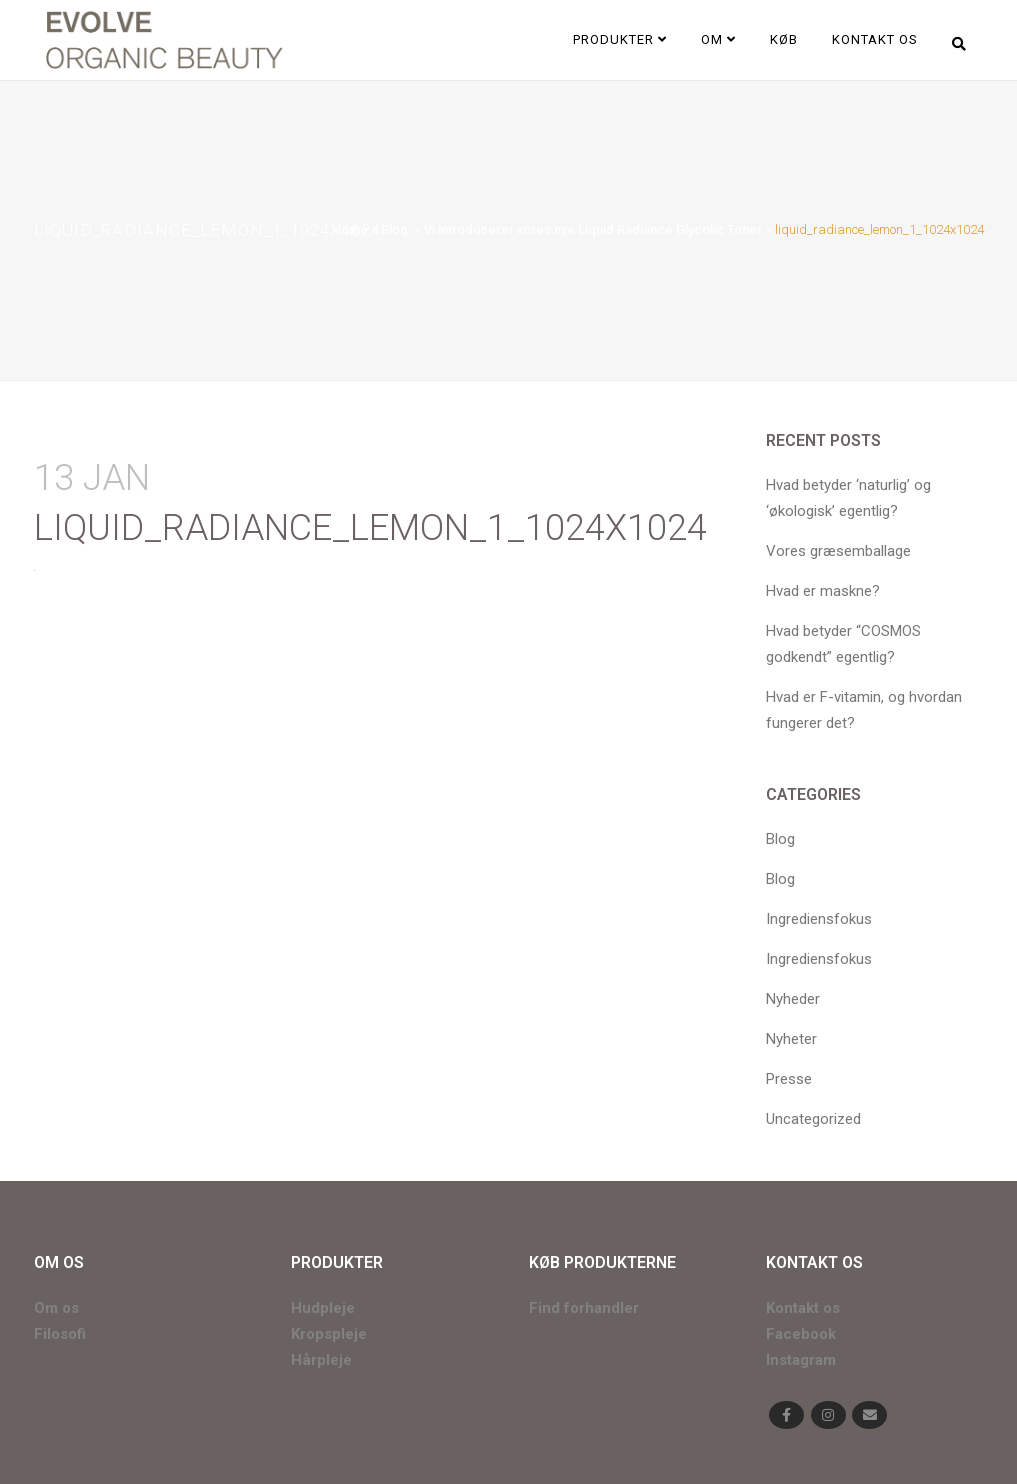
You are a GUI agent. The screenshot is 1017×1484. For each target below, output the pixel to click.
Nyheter (791, 1039)
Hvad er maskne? (823, 591)
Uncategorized (813, 1119)
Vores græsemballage (838, 551)
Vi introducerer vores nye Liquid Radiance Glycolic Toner (593, 229)
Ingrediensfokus (819, 919)
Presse (789, 1079)
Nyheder (793, 999)
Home (350, 229)
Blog (394, 229)
